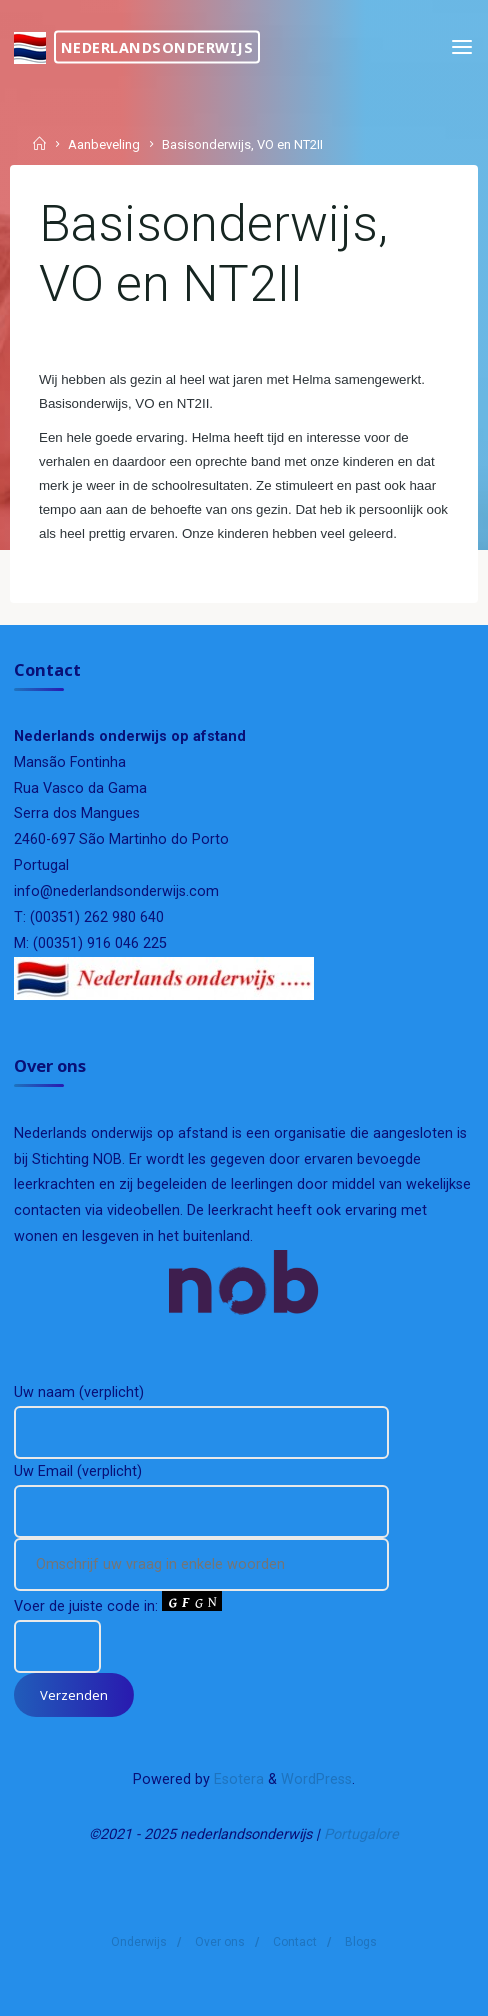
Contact (295, 1942)
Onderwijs (139, 1942)
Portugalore (361, 1834)
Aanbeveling (104, 145)
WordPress (316, 1779)
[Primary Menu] (462, 47)
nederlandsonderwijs (157, 46)
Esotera (237, 1779)
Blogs (361, 1942)
